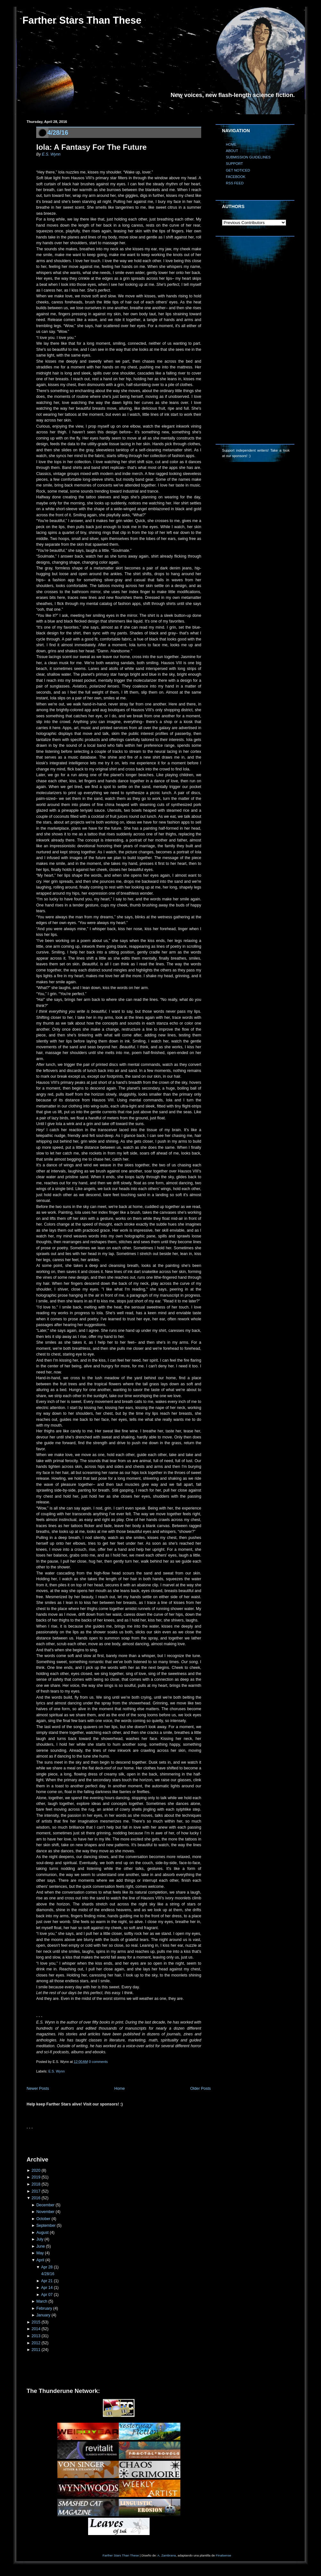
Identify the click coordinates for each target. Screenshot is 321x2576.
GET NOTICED (238, 170)
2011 (36, 2349)
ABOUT (232, 151)
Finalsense (223, 2555)
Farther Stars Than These (81, 20)
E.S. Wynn (51, 154)
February (44, 2308)
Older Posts (200, 2088)
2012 (36, 2343)
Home (119, 2088)
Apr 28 (47, 2267)
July (39, 2239)
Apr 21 (47, 2281)
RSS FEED (234, 183)
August (42, 2232)
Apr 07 (47, 2294)
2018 (36, 2184)
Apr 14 (47, 2287)
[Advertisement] (102, 2140)
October (43, 2219)
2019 (36, 2177)
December (45, 2205)
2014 (36, 2329)
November (45, 2212)
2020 (36, 2170)
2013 (36, 2336)
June (40, 2246)
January (43, 2315)
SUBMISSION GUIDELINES (248, 157)
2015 (36, 2322)
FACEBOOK (235, 177)
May (40, 2253)
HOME (231, 144)
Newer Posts (38, 2088)
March (41, 2301)
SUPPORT (234, 163)
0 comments (98, 2062)
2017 (36, 2191)
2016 (36, 2198)
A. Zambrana (166, 2555)
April (40, 2260)
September (45, 2225)
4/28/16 (57, 132)
